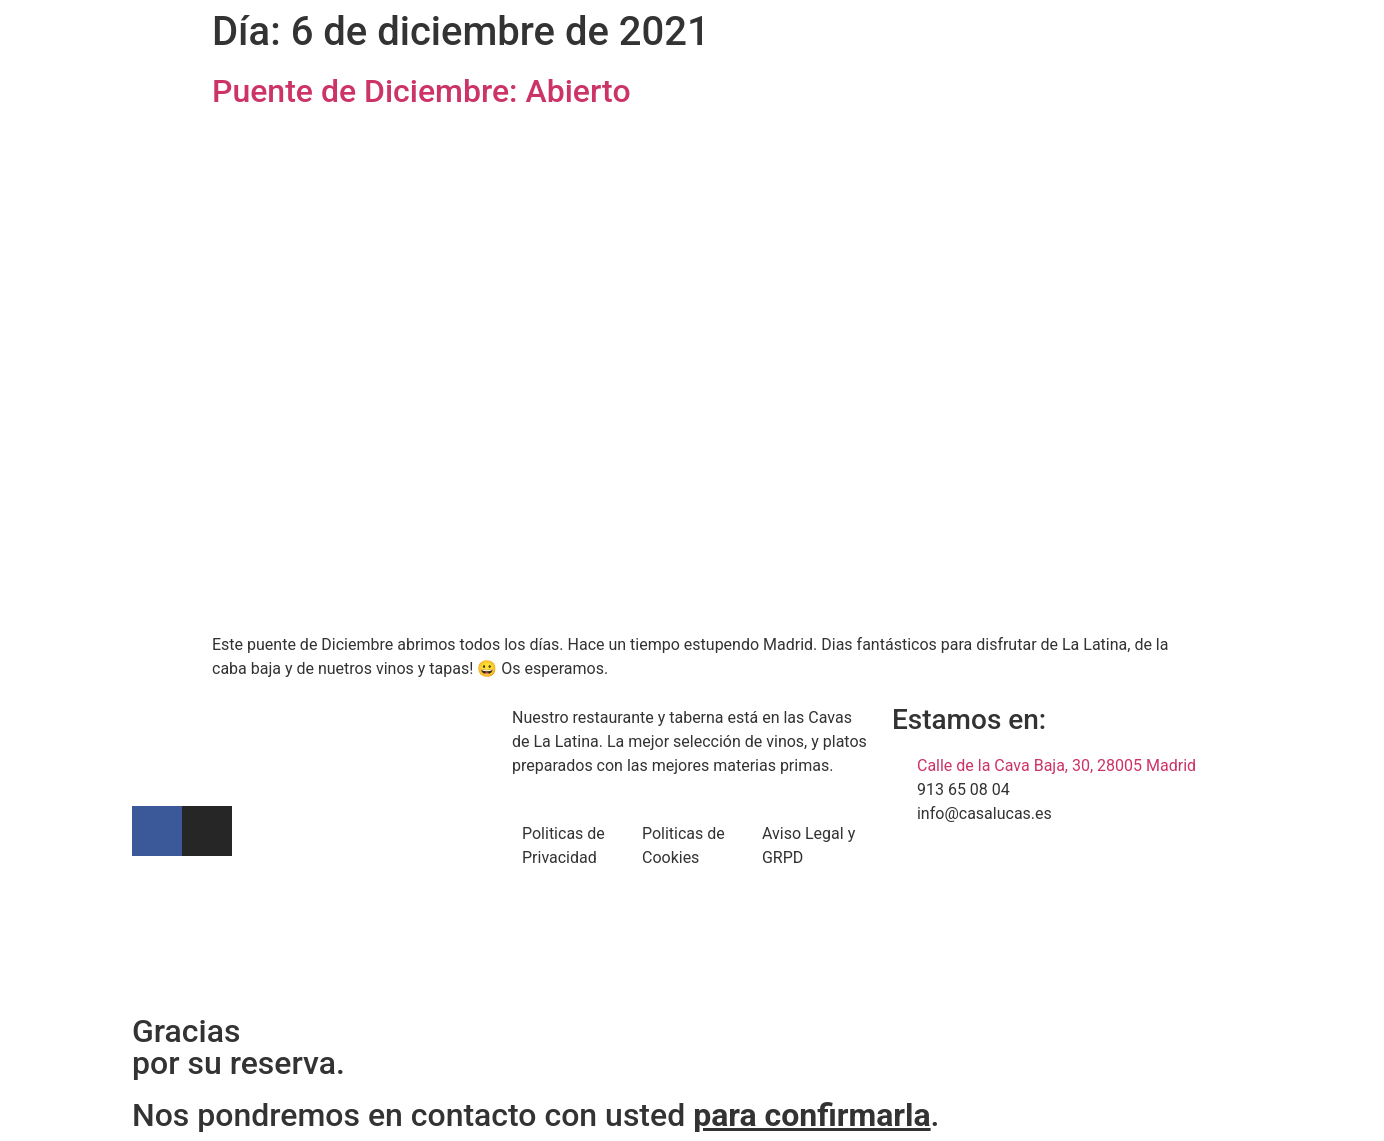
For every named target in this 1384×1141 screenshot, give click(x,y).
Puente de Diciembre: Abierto (421, 91)
